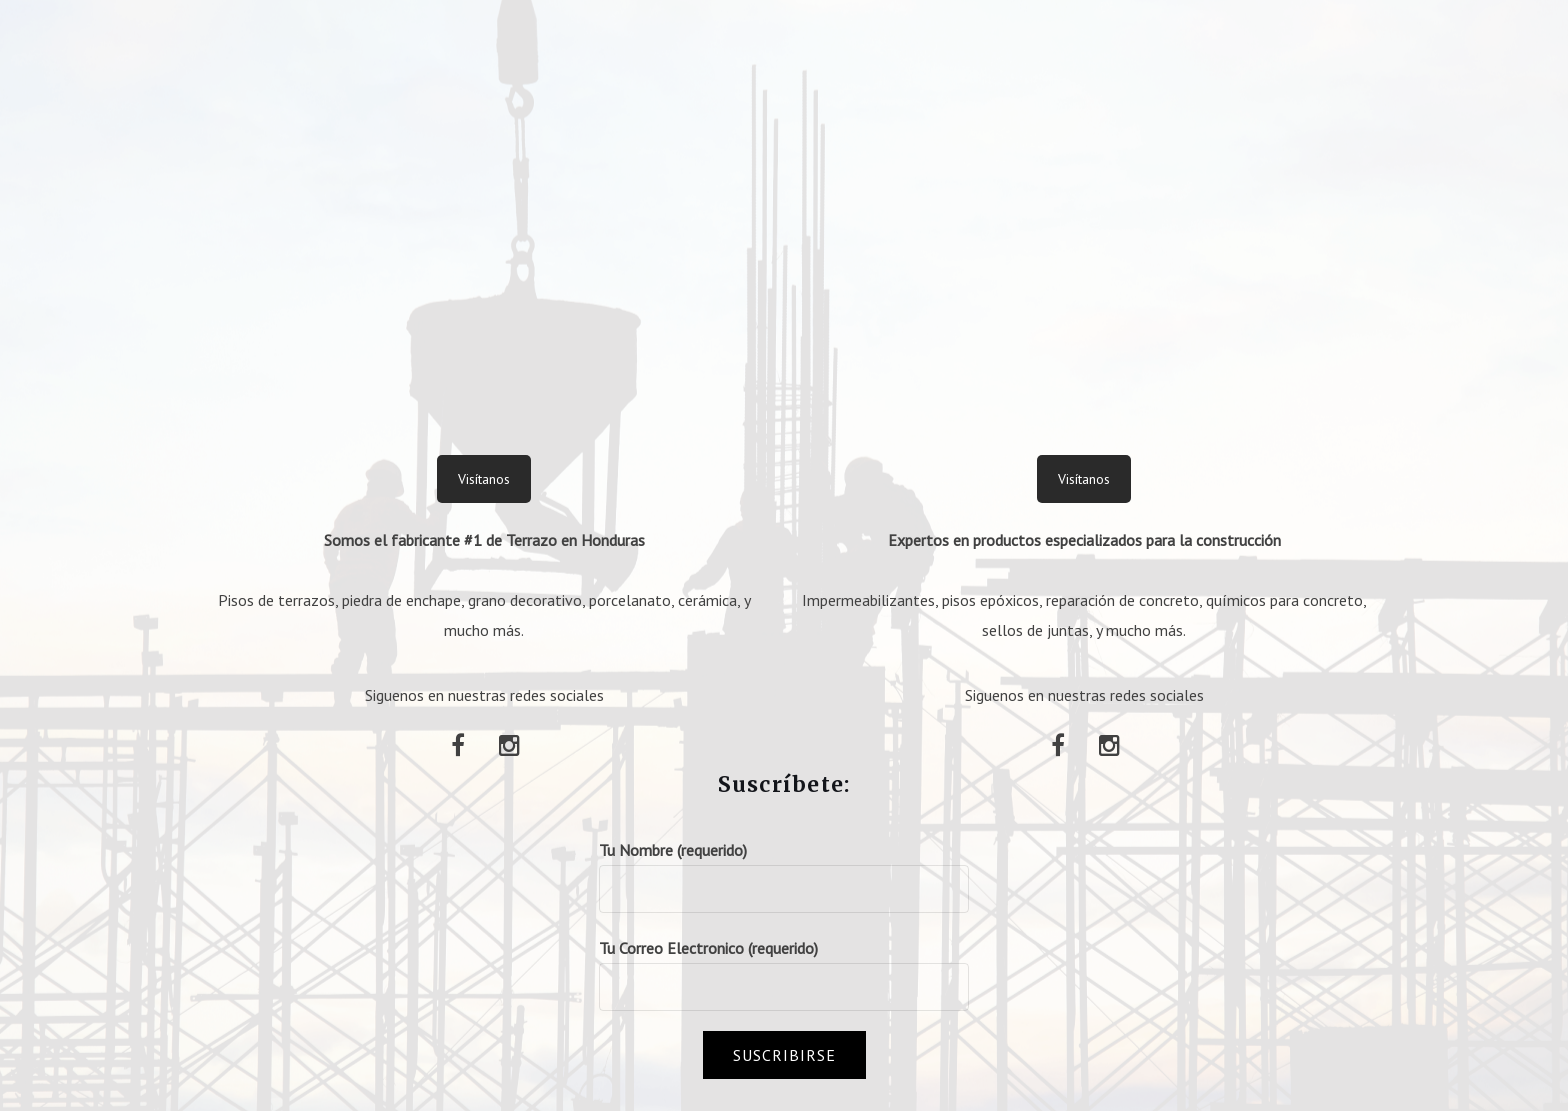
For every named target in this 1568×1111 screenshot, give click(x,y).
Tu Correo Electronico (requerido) (784, 967)
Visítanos (484, 479)
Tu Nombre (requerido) (784, 869)
